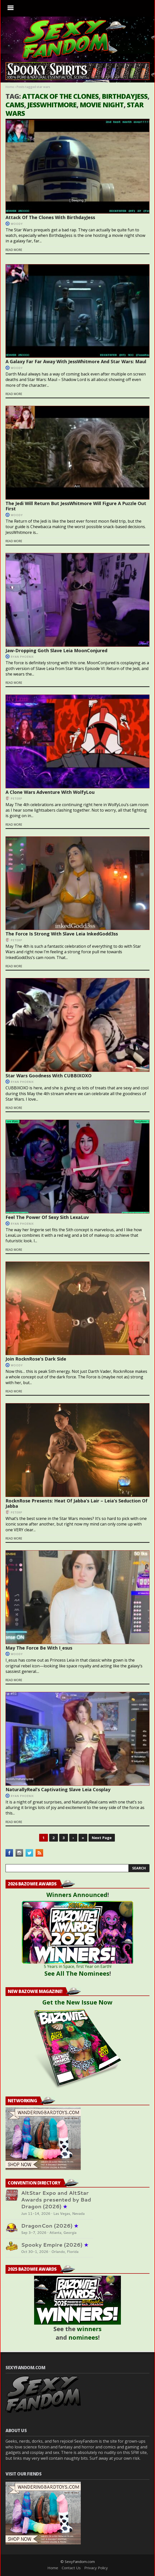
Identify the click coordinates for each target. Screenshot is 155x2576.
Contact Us (71, 2567)
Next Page (102, 1837)
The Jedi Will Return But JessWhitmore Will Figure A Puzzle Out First (76, 506)
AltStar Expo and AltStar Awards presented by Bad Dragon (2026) (56, 2199)
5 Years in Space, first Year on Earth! (77, 1966)
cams (15, 104)
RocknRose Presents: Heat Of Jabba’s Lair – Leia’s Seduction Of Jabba (76, 1503)
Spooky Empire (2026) (54, 2244)
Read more (14, 250)
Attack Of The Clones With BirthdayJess (50, 217)
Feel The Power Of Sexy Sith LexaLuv (47, 1217)
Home (10, 87)
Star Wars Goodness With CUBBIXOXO (49, 1076)
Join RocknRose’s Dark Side (36, 1359)
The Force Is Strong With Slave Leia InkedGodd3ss (62, 934)
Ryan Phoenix (22, 656)
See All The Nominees (76, 1973)
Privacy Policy (96, 2567)
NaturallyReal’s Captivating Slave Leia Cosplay (58, 1789)
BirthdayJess (124, 96)
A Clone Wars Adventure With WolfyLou (50, 792)
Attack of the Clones (60, 96)
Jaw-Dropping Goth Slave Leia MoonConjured (56, 650)
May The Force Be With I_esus (39, 1648)
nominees (83, 2337)
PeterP (16, 798)
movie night (102, 104)
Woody (17, 224)
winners (89, 2329)
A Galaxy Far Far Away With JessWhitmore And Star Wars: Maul (76, 361)
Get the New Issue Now (77, 2002)
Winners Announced (76, 1894)
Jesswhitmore (51, 104)
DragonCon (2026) (49, 2225)
